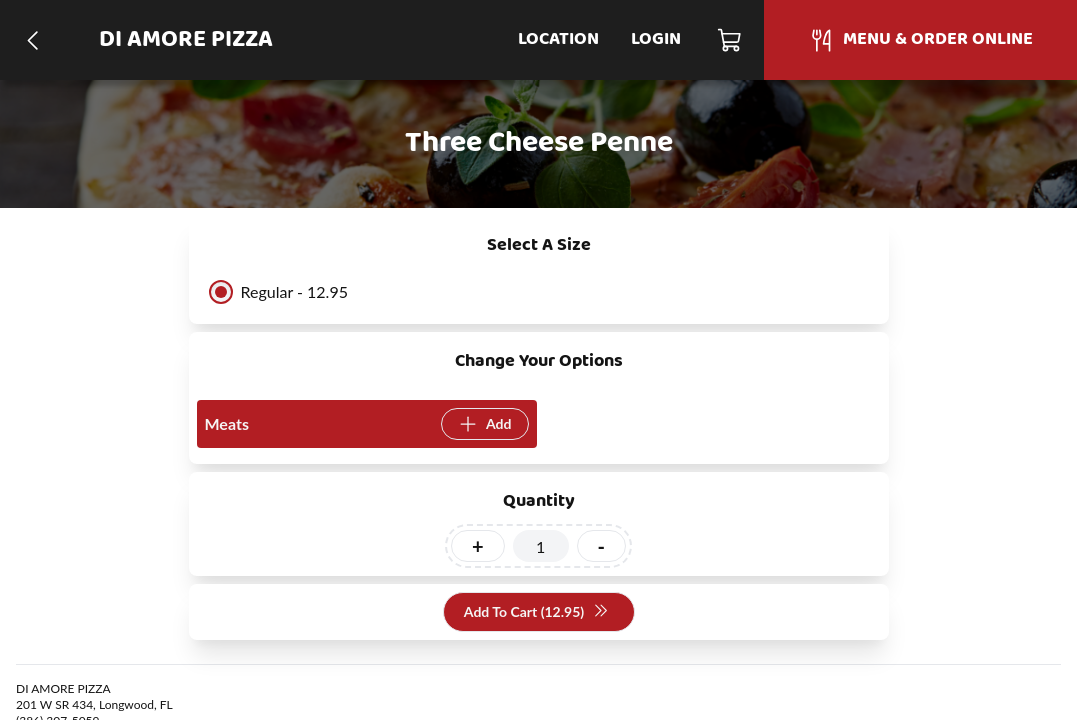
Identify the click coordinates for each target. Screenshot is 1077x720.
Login (656, 39)
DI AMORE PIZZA (186, 40)
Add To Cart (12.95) (536, 612)
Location (558, 39)
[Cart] (730, 40)
